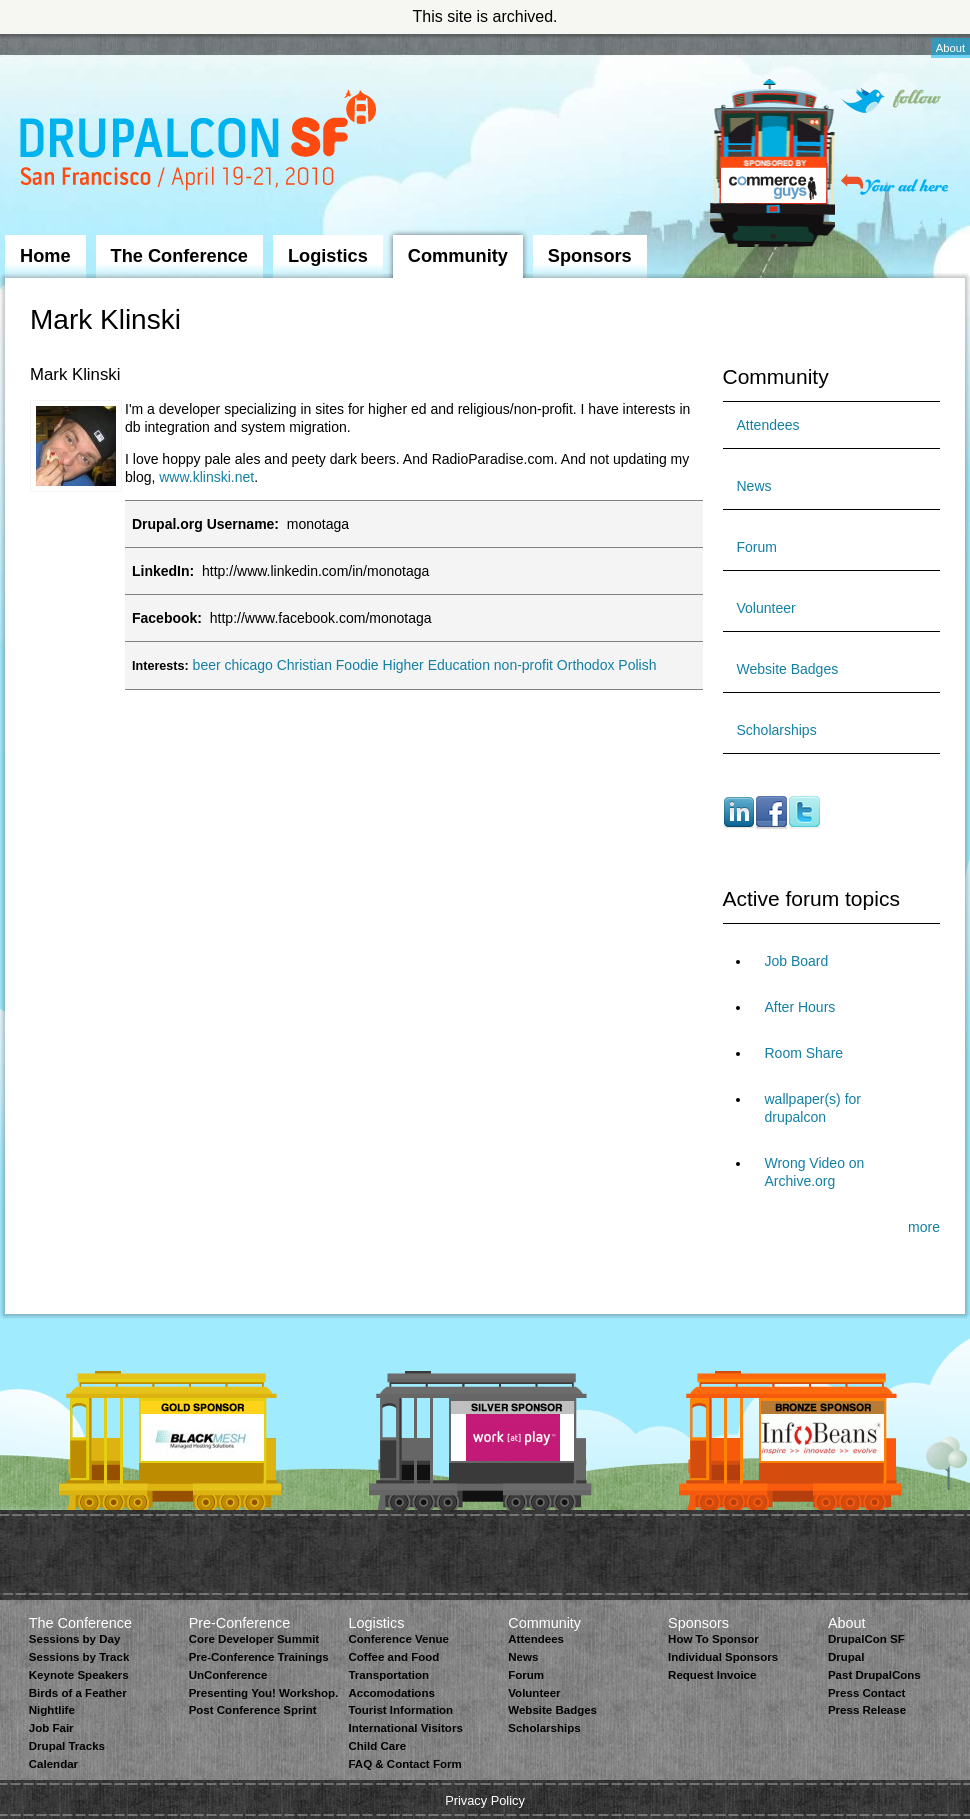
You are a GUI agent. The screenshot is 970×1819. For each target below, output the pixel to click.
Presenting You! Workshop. (264, 1693)
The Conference (179, 256)
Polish (637, 665)
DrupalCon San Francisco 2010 (200, 143)
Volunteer (766, 608)
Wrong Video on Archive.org (815, 1172)
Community (458, 256)
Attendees (768, 425)
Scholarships (777, 730)
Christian (304, 665)
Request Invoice (712, 1675)
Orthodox (586, 665)
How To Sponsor (713, 1639)
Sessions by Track (79, 1657)
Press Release (867, 1710)
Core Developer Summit (254, 1639)
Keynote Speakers (79, 1675)
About (950, 48)
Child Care (377, 1746)
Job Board (797, 961)
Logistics (328, 256)
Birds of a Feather (78, 1693)
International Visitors (405, 1728)
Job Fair (51, 1728)
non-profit (523, 665)
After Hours (800, 1007)
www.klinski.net (206, 477)
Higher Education (436, 665)
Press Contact (866, 1693)
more (924, 1227)
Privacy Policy (485, 1800)
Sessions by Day (75, 1639)
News (754, 486)
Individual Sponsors (723, 1657)
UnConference (228, 1675)
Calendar (53, 1764)
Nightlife (52, 1710)
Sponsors (590, 256)
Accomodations (391, 1693)
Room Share (804, 1053)
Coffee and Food (393, 1657)
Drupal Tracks (67, 1746)
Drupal (846, 1657)
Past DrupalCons (874, 1675)
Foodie (357, 665)
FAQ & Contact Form (404, 1764)
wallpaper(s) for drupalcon (813, 1108)
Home (45, 256)
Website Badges (788, 669)
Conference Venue (398, 1639)
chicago (249, 665)
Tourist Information (400, 1710)
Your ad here (894, 184)
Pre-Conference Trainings (259, 1657)
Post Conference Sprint (253, 1710)
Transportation (388, 1675)
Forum (757, 547)
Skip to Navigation (45, 43)
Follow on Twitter (891, 100)
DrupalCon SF (866, 1639)
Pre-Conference (240, 1623)
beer (207, 665)
